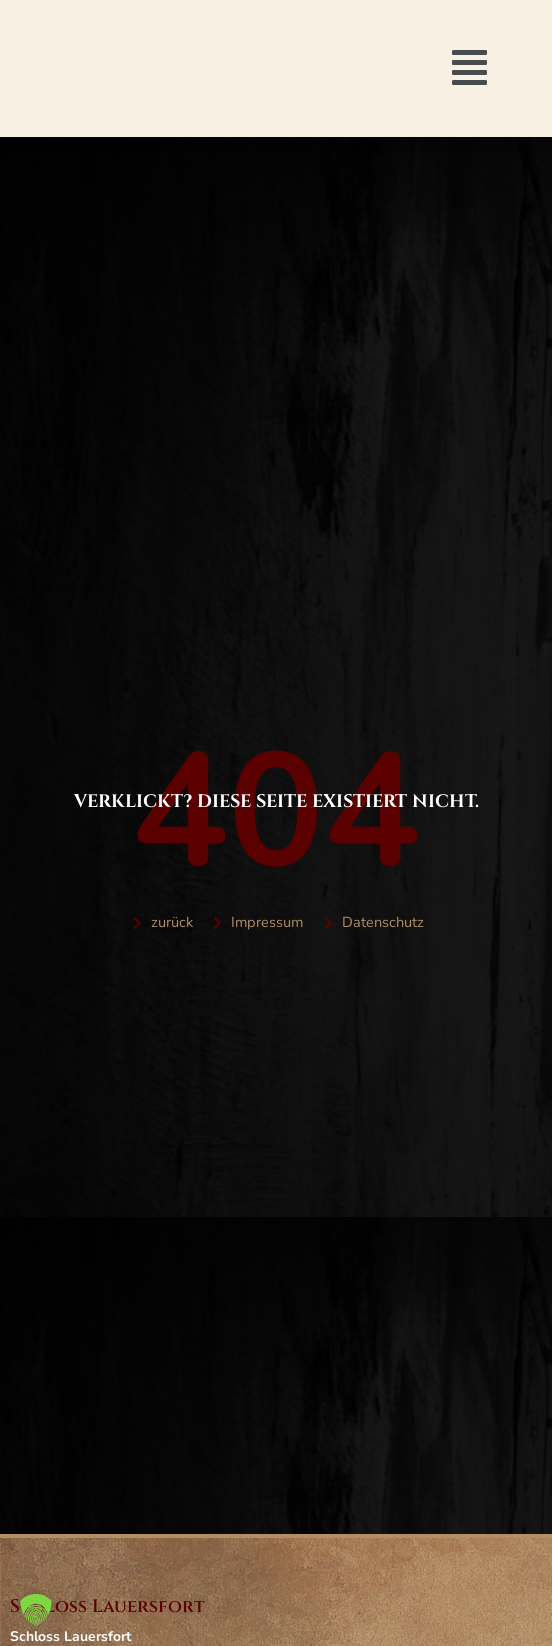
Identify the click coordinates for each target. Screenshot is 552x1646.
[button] (469, 68)
